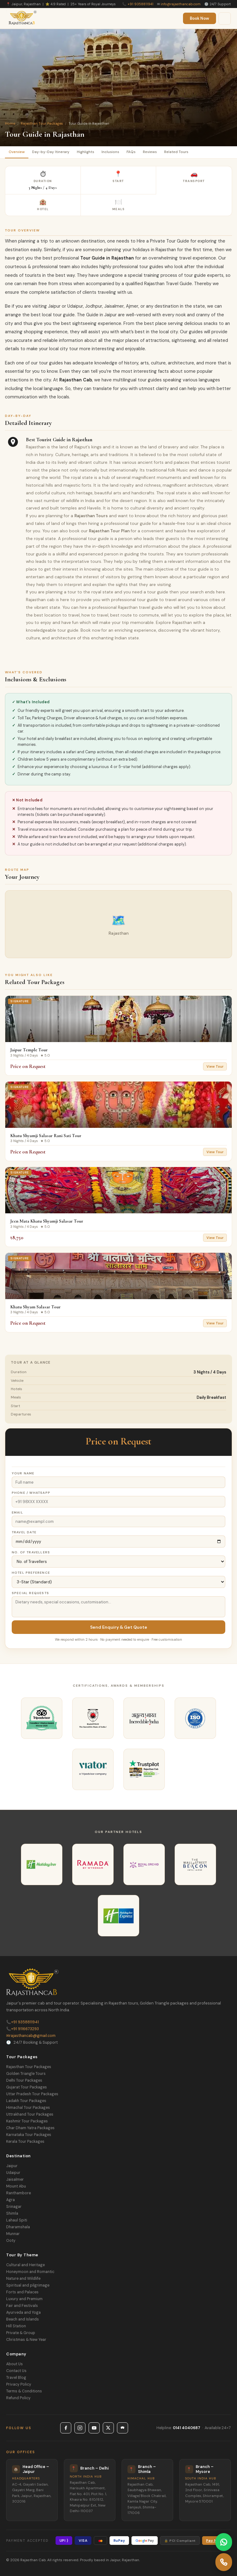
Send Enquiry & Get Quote (118, 1627)
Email (17, 1512)
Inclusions (110, 152)
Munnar (13, 2233)
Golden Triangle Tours (26, 2073)
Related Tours (176, 152)
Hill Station (16, 2326)
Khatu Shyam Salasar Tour (35, 1307)
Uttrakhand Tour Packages (29, 2114)
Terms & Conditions (24, 2391)
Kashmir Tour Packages (27, 2121)
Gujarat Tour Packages (26, 2087)
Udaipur (13, 2172)
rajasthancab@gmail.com (31, 2035)
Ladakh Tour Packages (26, 2100)
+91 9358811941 (140, 4)
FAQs (131, 152)
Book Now (199, 18)
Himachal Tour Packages (28, 2107)
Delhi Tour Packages (24, 2080)
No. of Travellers (31, 1552)
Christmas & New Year (26, 2339)
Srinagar (14, 2206)
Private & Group (20, 2332)
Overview (17, 152)
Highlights (85, 152)
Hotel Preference (31, 1573)
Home (10, 123)
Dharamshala (18, 2227)
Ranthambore (18, 2193)
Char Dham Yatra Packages (30, 2127)
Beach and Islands (22, 2319)
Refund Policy (18, 2397)
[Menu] (224, 18)
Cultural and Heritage (25, 2264)
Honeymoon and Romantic (30, 2271)
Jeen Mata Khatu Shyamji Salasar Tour (46, 1221)
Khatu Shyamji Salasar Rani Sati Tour (45, 1135)
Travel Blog (16, 2377)
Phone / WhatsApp (31, 1493)
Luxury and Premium (24, 2298)
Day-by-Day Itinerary (50, 152)
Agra (10, 2199)
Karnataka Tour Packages (28, 2134)
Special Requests (30, 1593)
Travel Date (24, 1532)
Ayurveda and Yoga (23, 2312)
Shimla (12, 2213)
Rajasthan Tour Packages (42, 123)
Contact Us (16, 2370)
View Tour (214, 1066)
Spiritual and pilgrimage (27, 2285)
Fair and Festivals (22, 2305)
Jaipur (12, 2165)
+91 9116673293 (22, 2028)
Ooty (10, 2240)
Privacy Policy (18, 2384)
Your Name (23, 1473)
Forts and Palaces (22, 2292)
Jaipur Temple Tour (29, 1050)
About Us (14, 2364)
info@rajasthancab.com (181, 4)
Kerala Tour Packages (25, 2141)
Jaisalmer (15, 2179)
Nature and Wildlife (23, 2278)
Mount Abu (16, 2186)
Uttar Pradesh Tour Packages (32, 2094)
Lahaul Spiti (16, 2220)
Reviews (150, 152)
